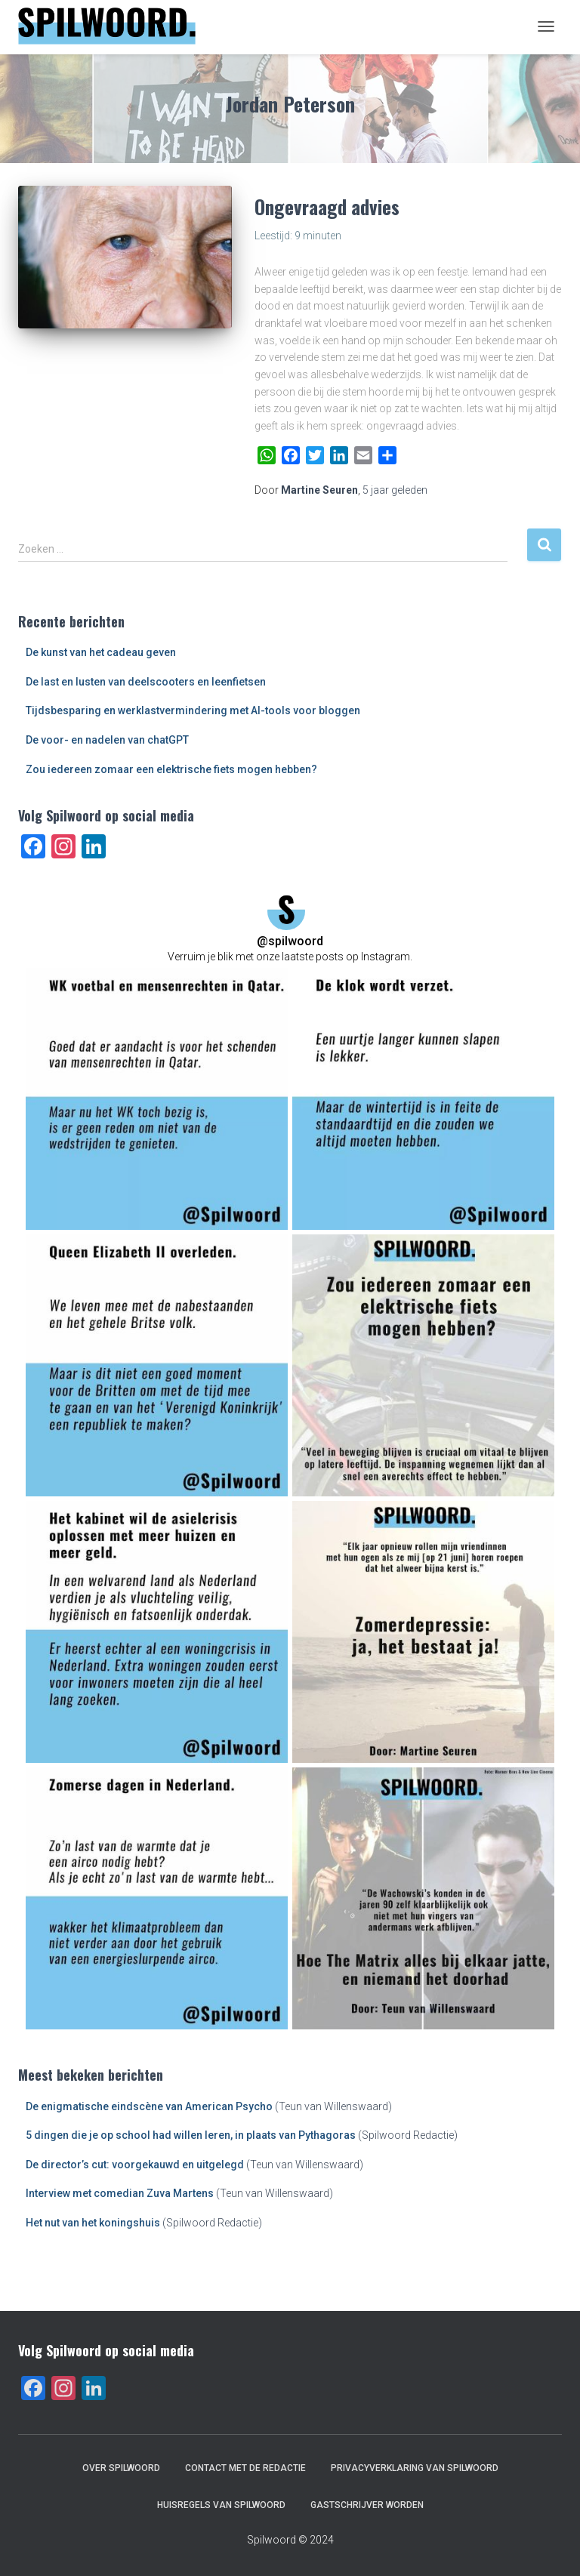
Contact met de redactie (245, 2468)
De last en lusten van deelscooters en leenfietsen (146, 682)
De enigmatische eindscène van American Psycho (149, 2106)
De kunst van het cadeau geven (101, 652)
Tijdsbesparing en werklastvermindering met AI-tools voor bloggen (193, 710)
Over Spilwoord (121, 2468)
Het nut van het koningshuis (93, 2223)
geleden (394, 490)
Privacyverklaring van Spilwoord (414, 2468)
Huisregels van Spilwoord (221, 2505)
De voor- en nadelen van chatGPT (107, 740)
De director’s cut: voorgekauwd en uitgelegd (135, 2164)
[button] (157, 1099)
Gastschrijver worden (367, 2505)
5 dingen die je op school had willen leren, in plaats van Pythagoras (191, 2135)
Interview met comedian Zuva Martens (120, 2193)
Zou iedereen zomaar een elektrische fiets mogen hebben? (171, 769)
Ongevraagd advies (327, 206)
